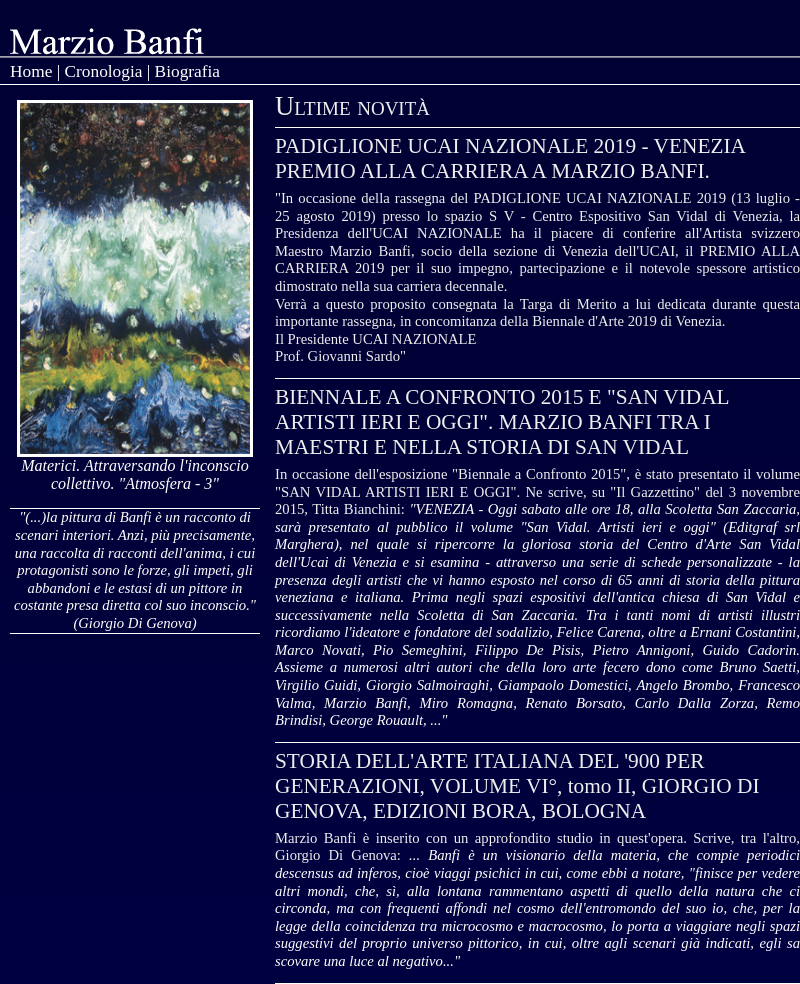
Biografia (187, 71)
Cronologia (103, 71)
